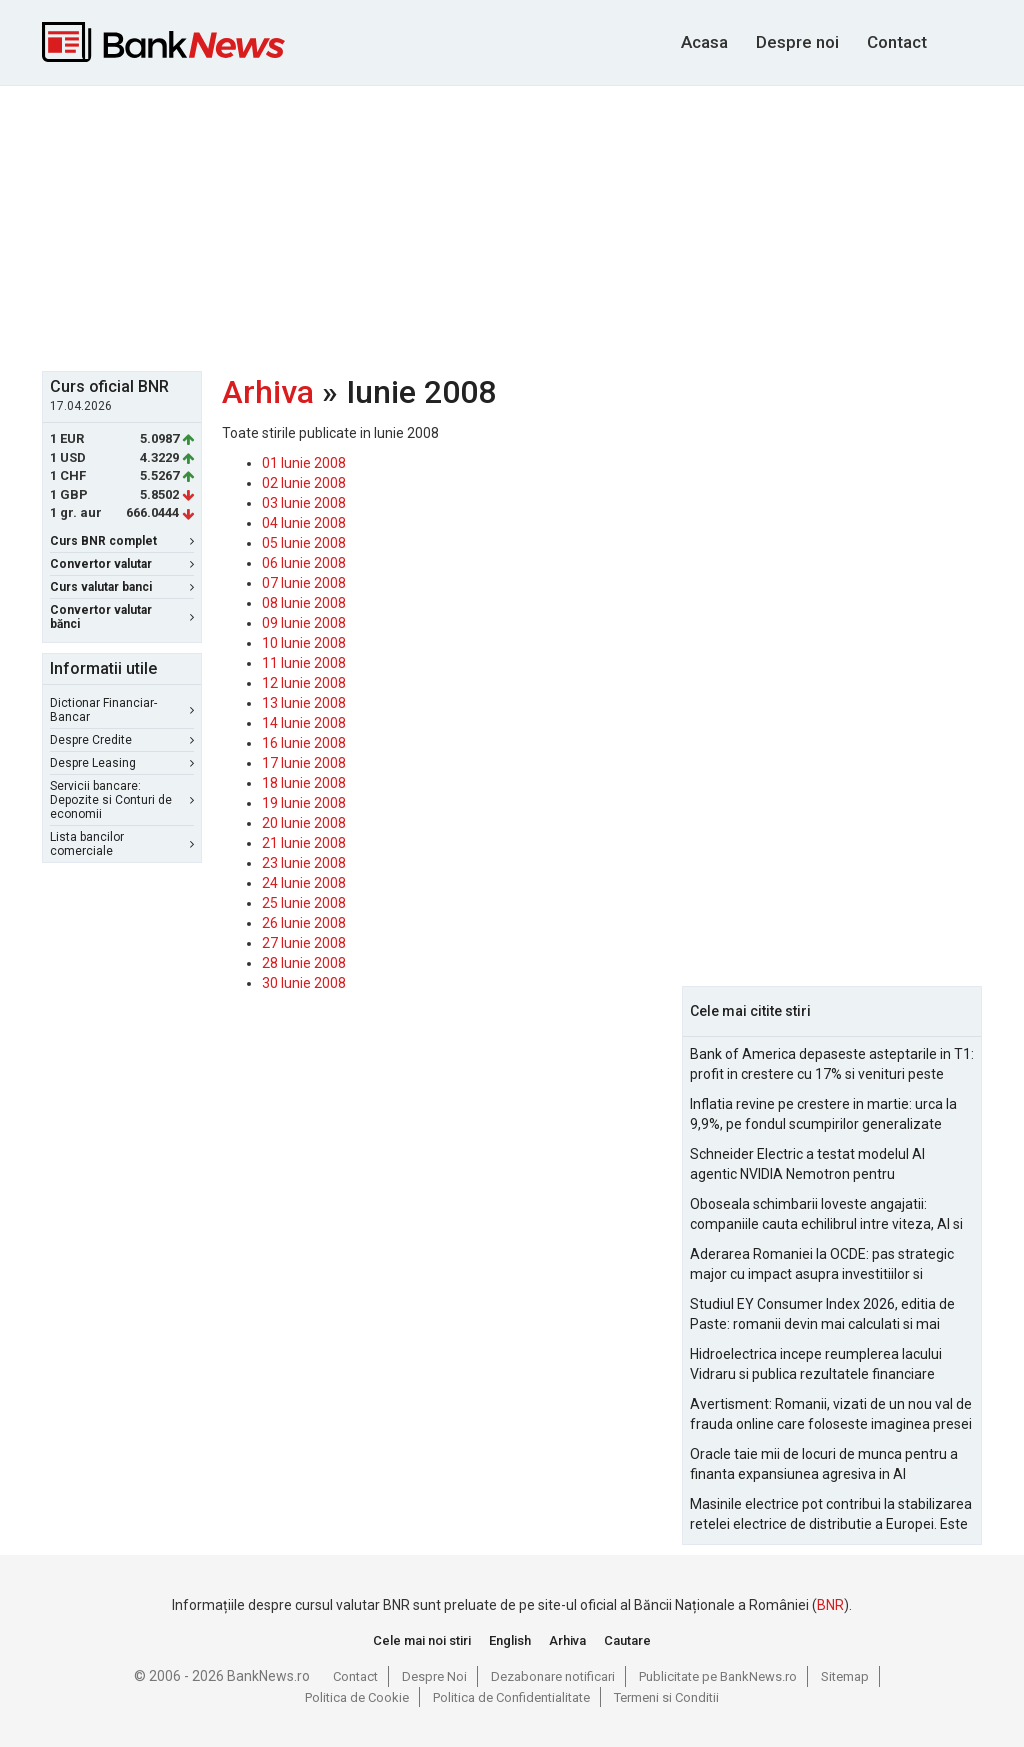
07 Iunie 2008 (304, 583)
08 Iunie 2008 (304, 603)
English (510, 1640)
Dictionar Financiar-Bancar (122, 710)
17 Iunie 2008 (304, 763)
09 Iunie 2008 (304, 623)
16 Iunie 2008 (304, 743)
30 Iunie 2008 (304, 983)
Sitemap (845, 1676)
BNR (830, 1605)
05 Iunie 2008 (304, 543)
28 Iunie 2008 (304, 963)
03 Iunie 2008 (304, 503)
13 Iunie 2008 (304, 703)
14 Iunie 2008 (304, 723)
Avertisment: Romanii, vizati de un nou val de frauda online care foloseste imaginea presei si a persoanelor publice (831, 1415)
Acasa (704, 42)
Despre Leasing (122, 763)
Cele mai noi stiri (422, 1640)
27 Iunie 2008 (304, 943)
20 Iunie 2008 (304, 823)
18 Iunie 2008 (304, 783)
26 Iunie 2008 (304, 923)
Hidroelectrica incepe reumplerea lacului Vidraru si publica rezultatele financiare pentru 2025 (816, 1365)
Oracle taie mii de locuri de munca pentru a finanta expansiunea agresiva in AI (824, 1464)
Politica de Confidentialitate (511, 1697)
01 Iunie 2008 (304, 463)
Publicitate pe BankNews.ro (718, 1676)
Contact (897, 42)
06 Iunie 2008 (304, 563)
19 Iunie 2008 (304, 803)
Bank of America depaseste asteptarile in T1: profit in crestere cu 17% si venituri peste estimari (832, 1065)
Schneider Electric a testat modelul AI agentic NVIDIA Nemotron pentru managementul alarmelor (807, 1165)
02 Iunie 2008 (304, 483)
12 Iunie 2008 (304, 683)
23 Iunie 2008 (304, 863)
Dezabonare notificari (553, 1676)
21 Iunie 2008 (304, 843)
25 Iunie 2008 (304, 903)
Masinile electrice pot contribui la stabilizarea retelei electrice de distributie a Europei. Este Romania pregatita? (831, 1515)
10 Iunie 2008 (304, 643)
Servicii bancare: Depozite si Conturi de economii (122, 800)
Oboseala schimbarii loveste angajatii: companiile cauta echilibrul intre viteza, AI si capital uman (826, 1215)
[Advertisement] (527, 226)
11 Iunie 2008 (304, 663)
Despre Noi (434, 1676)
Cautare (627, 1640)
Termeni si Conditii (666, 1697)
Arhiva (268, 392)
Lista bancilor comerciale (122, 844)
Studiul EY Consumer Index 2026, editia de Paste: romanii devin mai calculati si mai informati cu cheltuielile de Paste (822, 1315)
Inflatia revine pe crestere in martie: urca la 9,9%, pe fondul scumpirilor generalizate (823, 1114)
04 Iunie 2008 (304, 523)
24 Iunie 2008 (304, 883)
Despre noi (797, 42)
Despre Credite (122, 740)
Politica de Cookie (357, 1697)
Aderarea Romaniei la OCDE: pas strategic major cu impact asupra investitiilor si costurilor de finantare (822, 1265)
